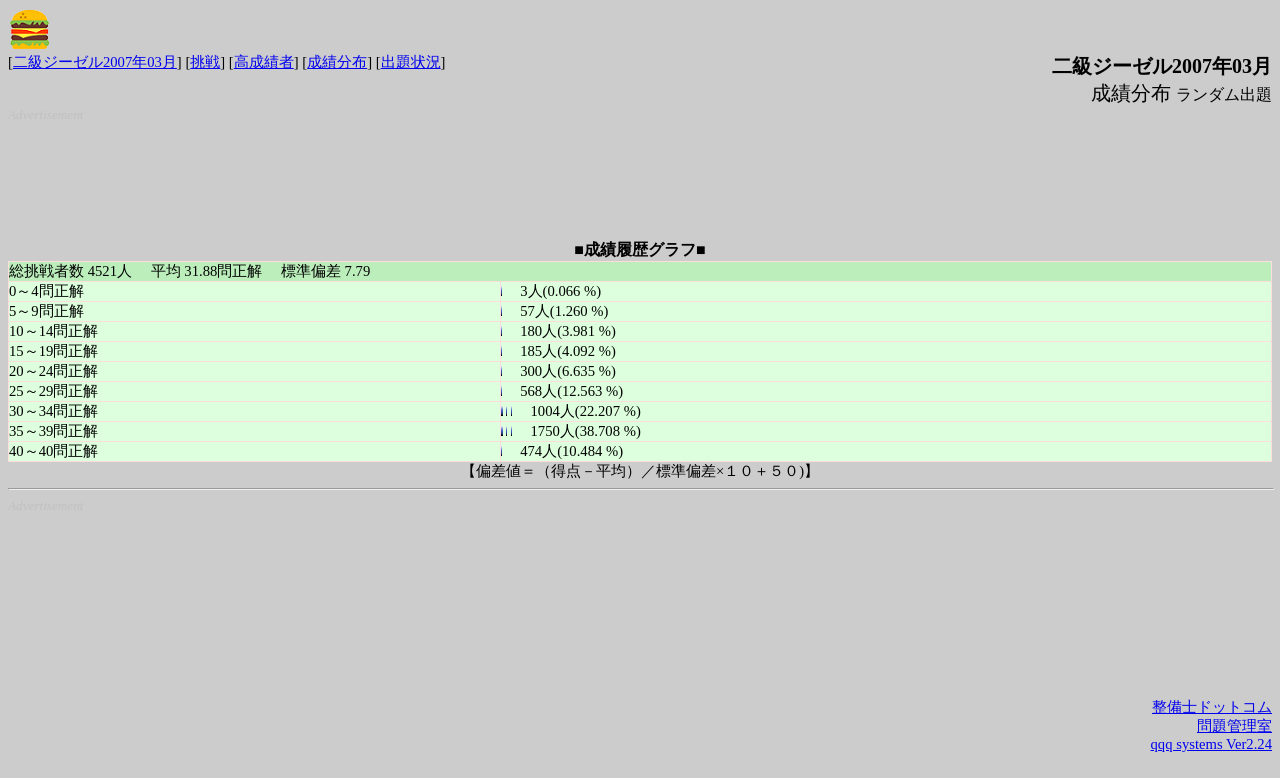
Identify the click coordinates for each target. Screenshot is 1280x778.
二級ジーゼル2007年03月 (95, 62)
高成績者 (264, 62)
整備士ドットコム (1212, 707)
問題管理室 (1234, 726)
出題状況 (411, 62)
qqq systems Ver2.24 (1211, 744)
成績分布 (337, 62)
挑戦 (205, 62)
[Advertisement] (644, 173)
